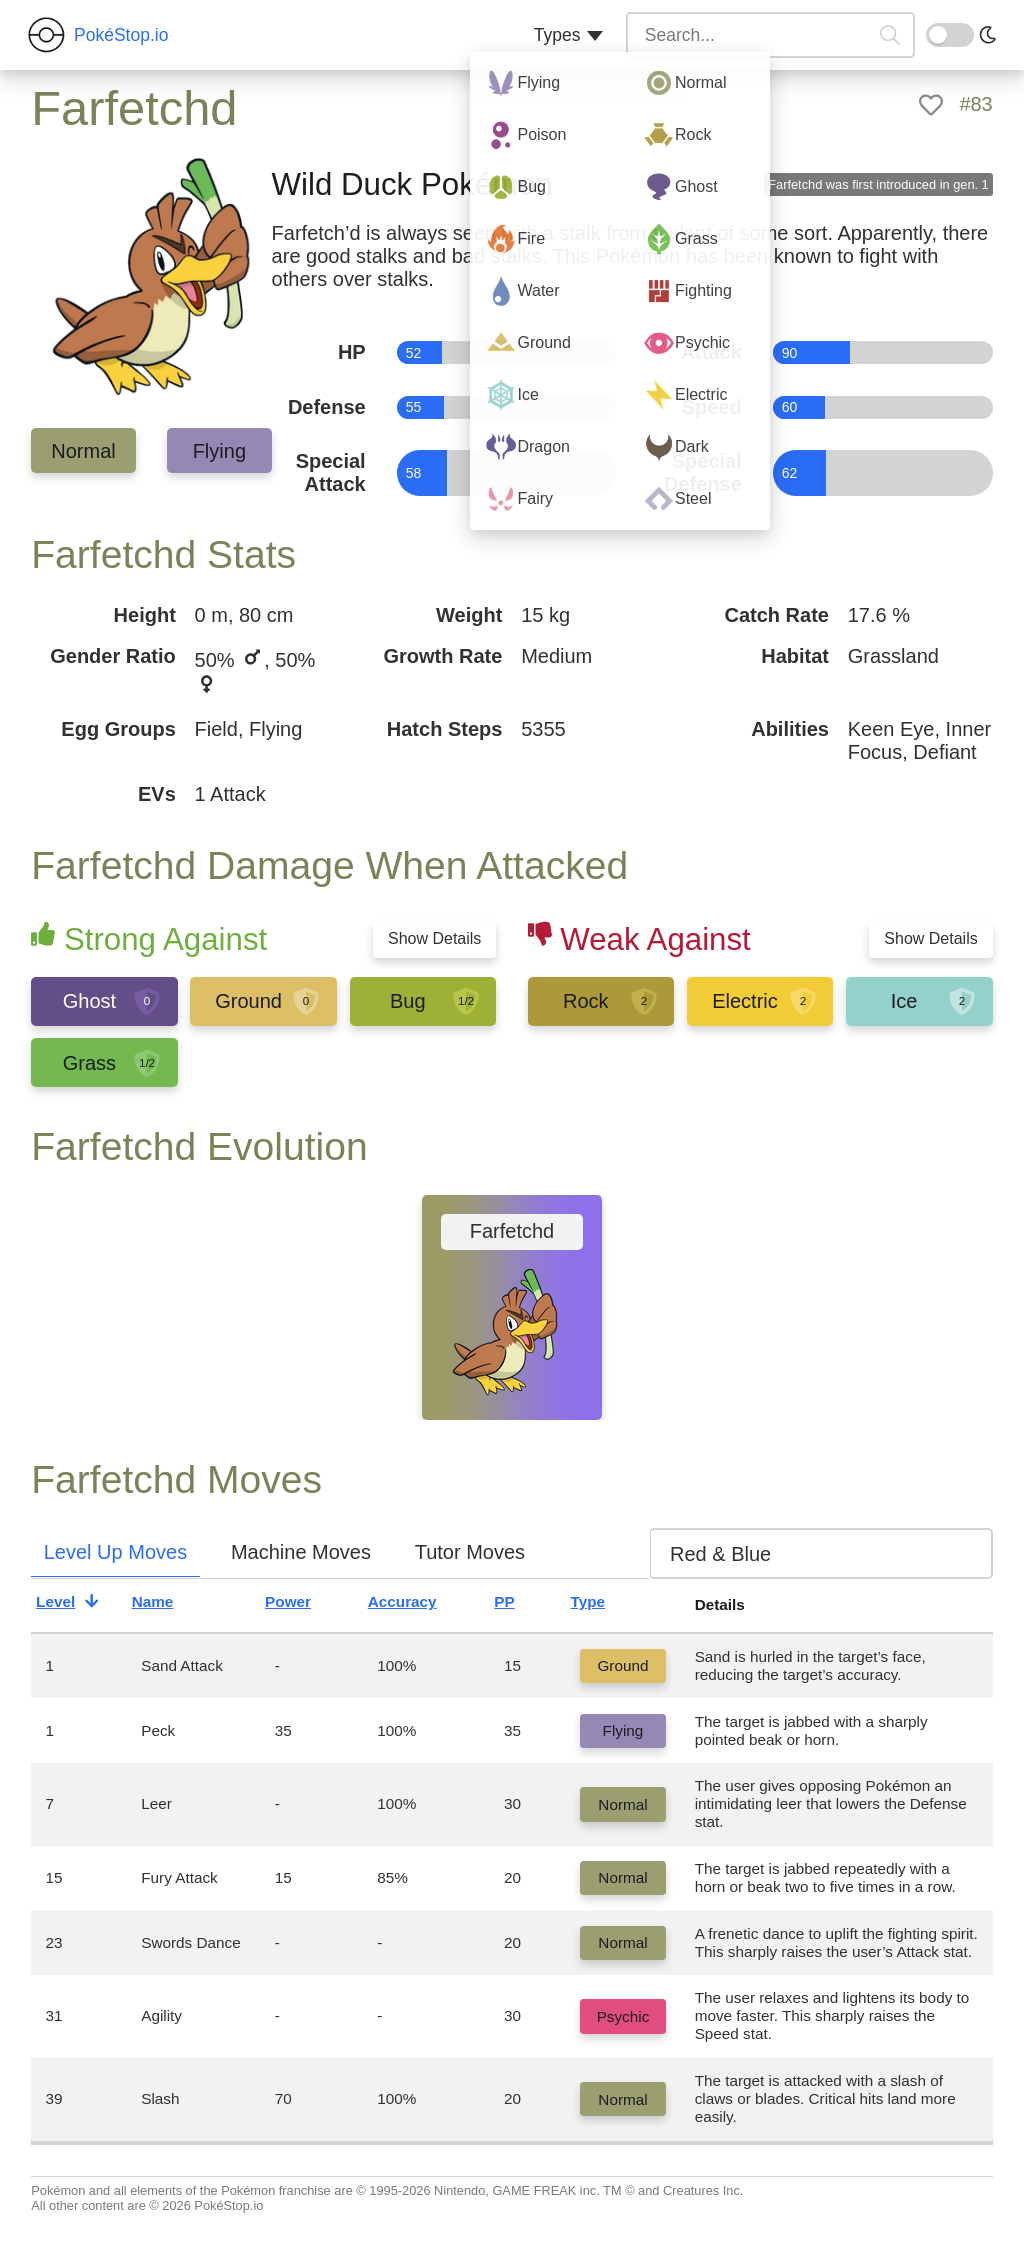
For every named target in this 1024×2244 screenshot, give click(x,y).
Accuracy (419, 1605)
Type (604, 1605)
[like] (931, 105)
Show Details (434, 938)
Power (304, 1605)
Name (169, 1605)
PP (521, 1605)
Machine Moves (301, 1552)
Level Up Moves (115, 1552)
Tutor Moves (470, 1552)
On (937, 33)
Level (72, 1605)
